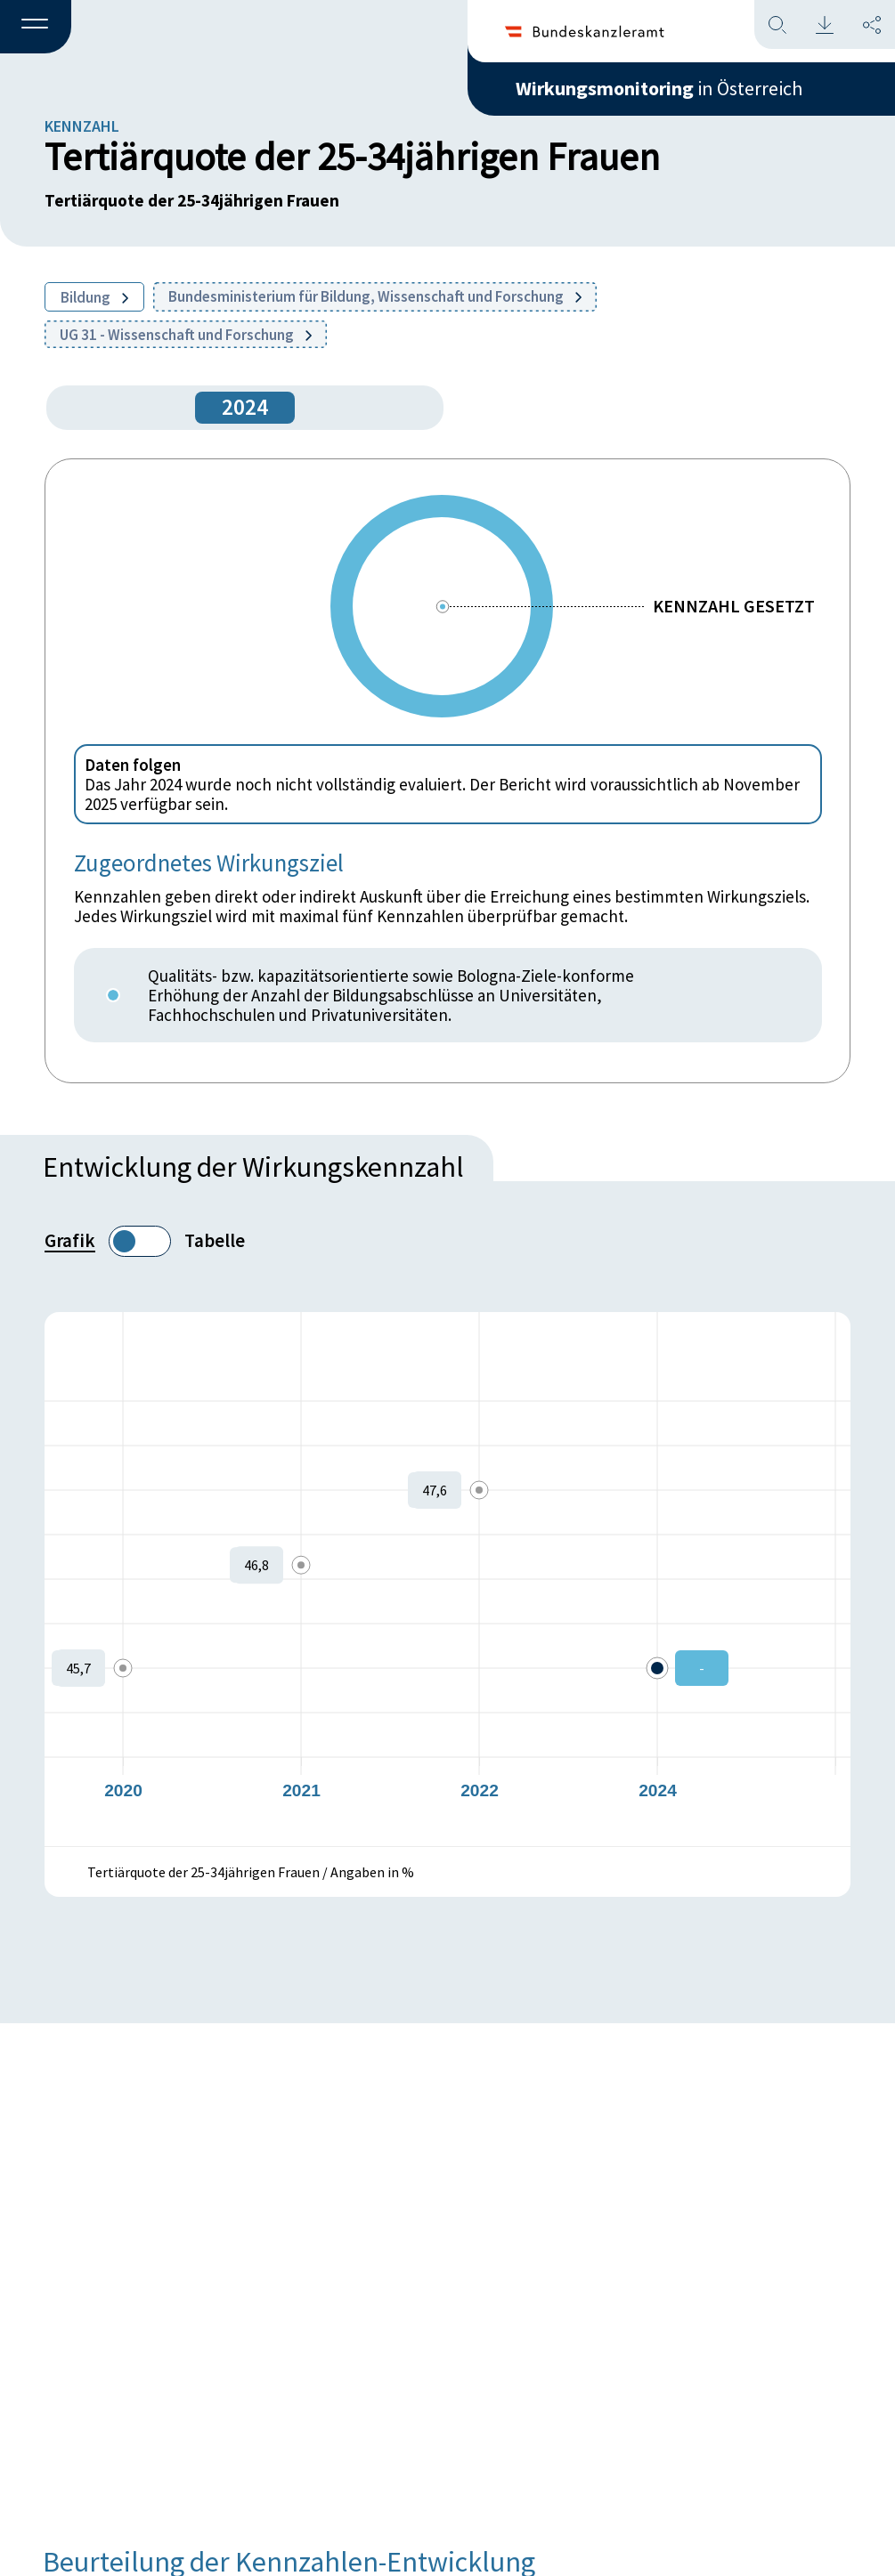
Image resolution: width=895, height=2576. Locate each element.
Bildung (94, 297)
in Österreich (659, 88)
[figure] (447, 1579)
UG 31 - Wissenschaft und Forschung (186, 334)
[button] (35, 27)
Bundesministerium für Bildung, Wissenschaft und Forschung (375, 296)
